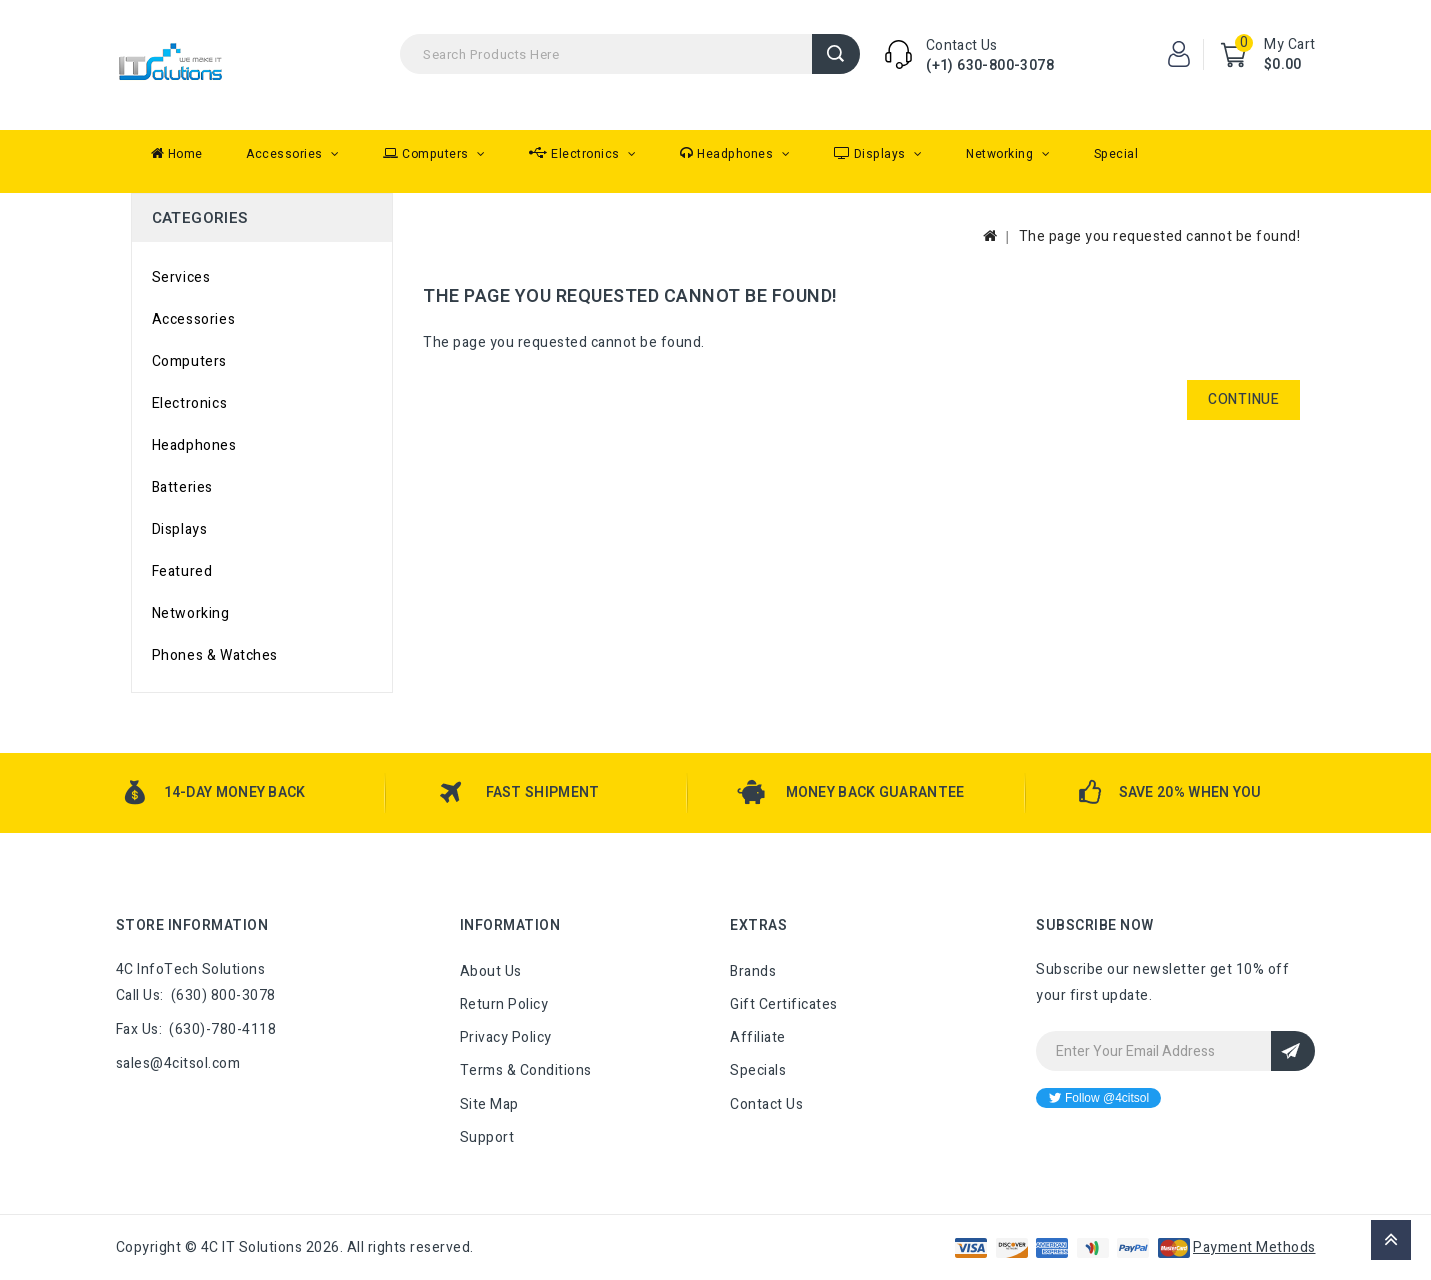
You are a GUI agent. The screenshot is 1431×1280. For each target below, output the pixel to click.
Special (1116, 154)
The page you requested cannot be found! (1160, 236)
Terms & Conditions (526, 1070)
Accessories (286, 154)
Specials (758, 1070)
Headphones (728, 154)
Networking (1001, 154)
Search (836, 54)
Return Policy (504, 1004)
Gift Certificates (784, 1004)
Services (181, 277)
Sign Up (1293, 1051)
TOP (1391, 1240)
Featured (182, 571)
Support (487, 1137)
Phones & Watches (215, 655)
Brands (753, 971)
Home (177, 154)
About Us (491, 971)
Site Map (489, 1104)
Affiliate (758, 1037)
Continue (1243, 399)
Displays (872, 154)
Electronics (576, 154)
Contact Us (766, 1104)
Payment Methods (1254, 1247)
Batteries (182, 487)
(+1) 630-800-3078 (990, 65)
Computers (427, 154)
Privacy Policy (506, 1037)
